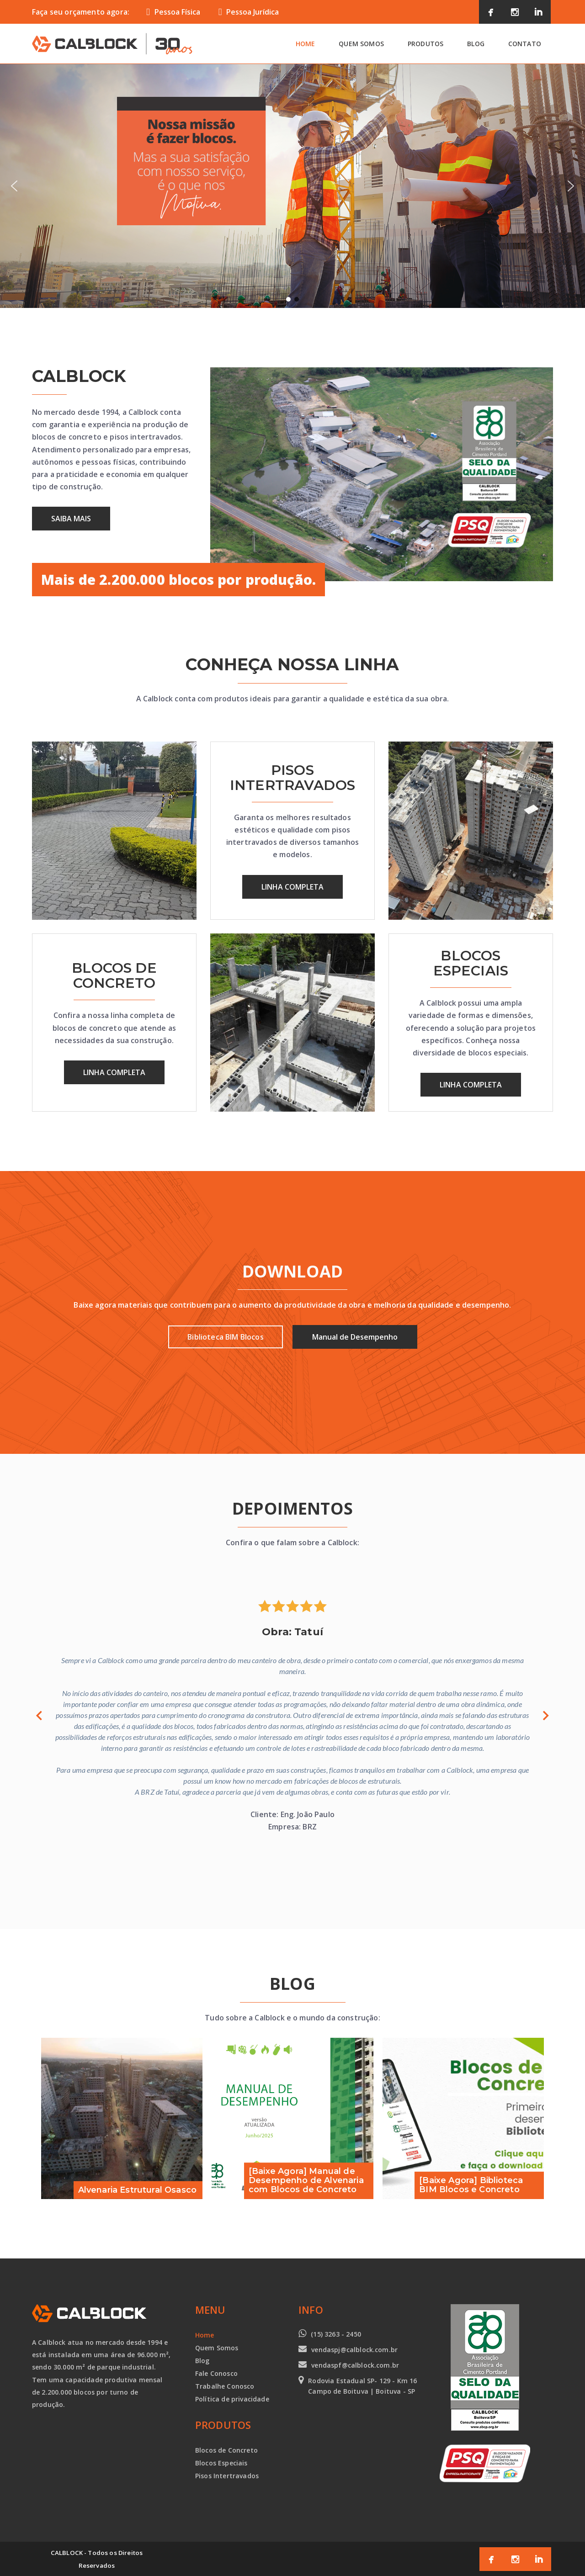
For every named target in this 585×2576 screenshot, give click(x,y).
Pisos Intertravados (227, 2475)
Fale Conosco (216, 2373)
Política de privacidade (232, 2399)
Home (305, 43)
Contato (524, 43)
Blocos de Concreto (226, 2450)
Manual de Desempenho (355, 1337)
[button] (14, 186)
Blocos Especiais (221, 2463)
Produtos (425, 43)
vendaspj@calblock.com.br (354, 2349)
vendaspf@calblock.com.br (355, 2365)
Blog (475, 43)
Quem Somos (361, 43)
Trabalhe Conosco (225, 2386)
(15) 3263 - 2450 (336, 2334)
